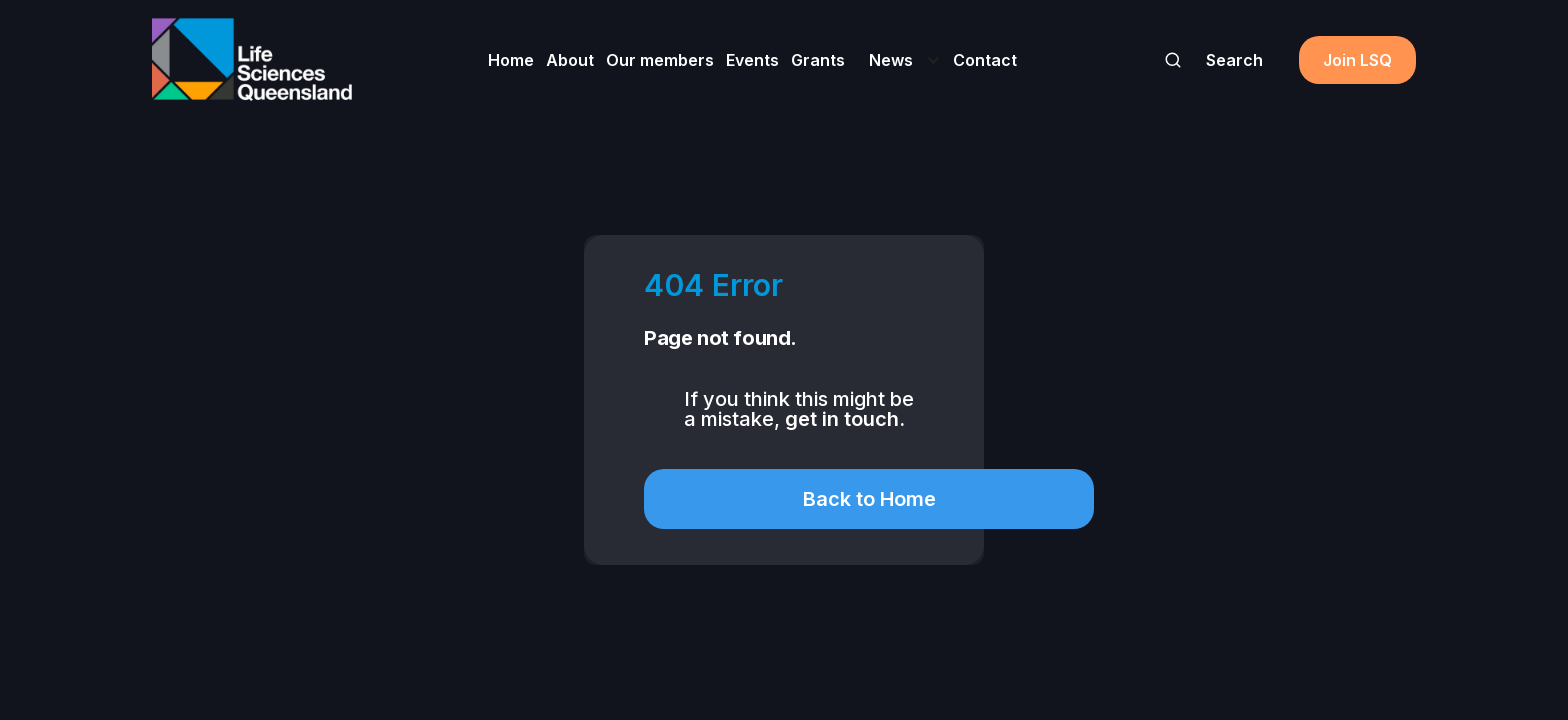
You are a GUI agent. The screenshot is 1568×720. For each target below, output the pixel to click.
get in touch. (845, 419)
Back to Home (869, 499)
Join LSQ (1357, 60)
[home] (252, 59)
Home (511, 60)
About (570, 60)
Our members (660, 60)
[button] (899, 60)
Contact (985, 60)
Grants (818, 60)
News (891, 60)
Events (752, 60)
